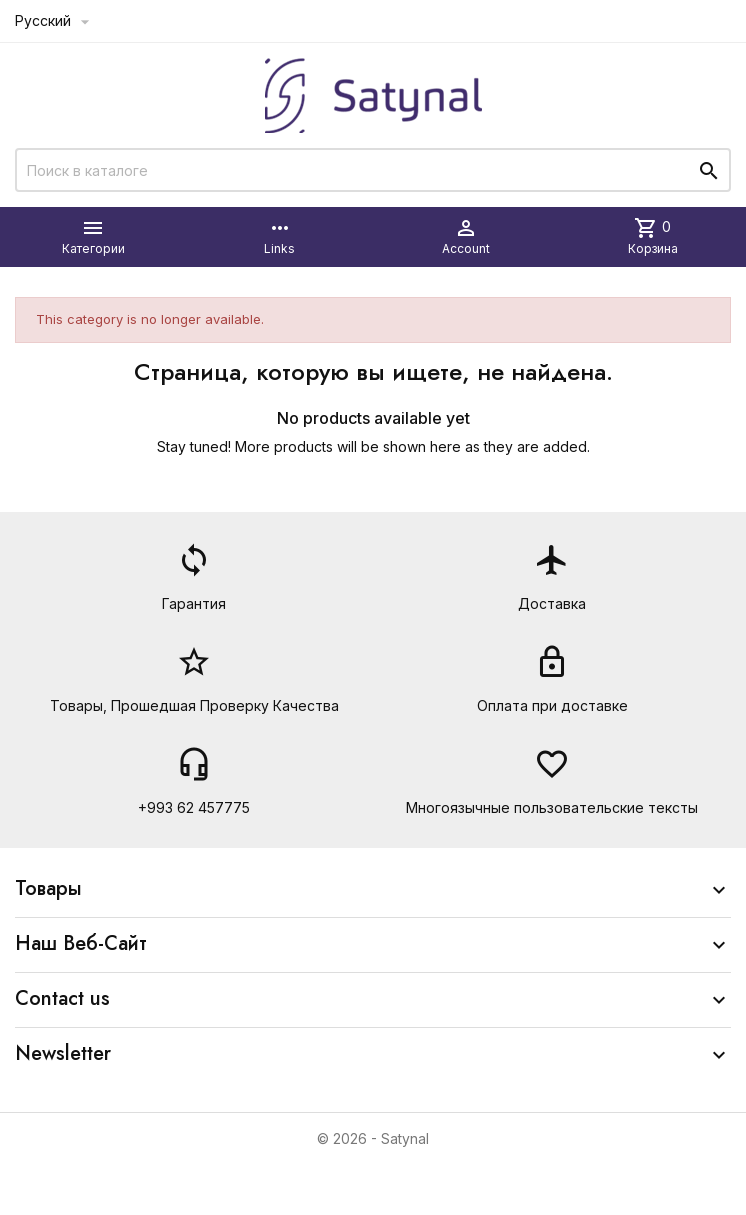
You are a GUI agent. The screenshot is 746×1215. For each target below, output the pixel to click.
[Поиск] (373, 170)
